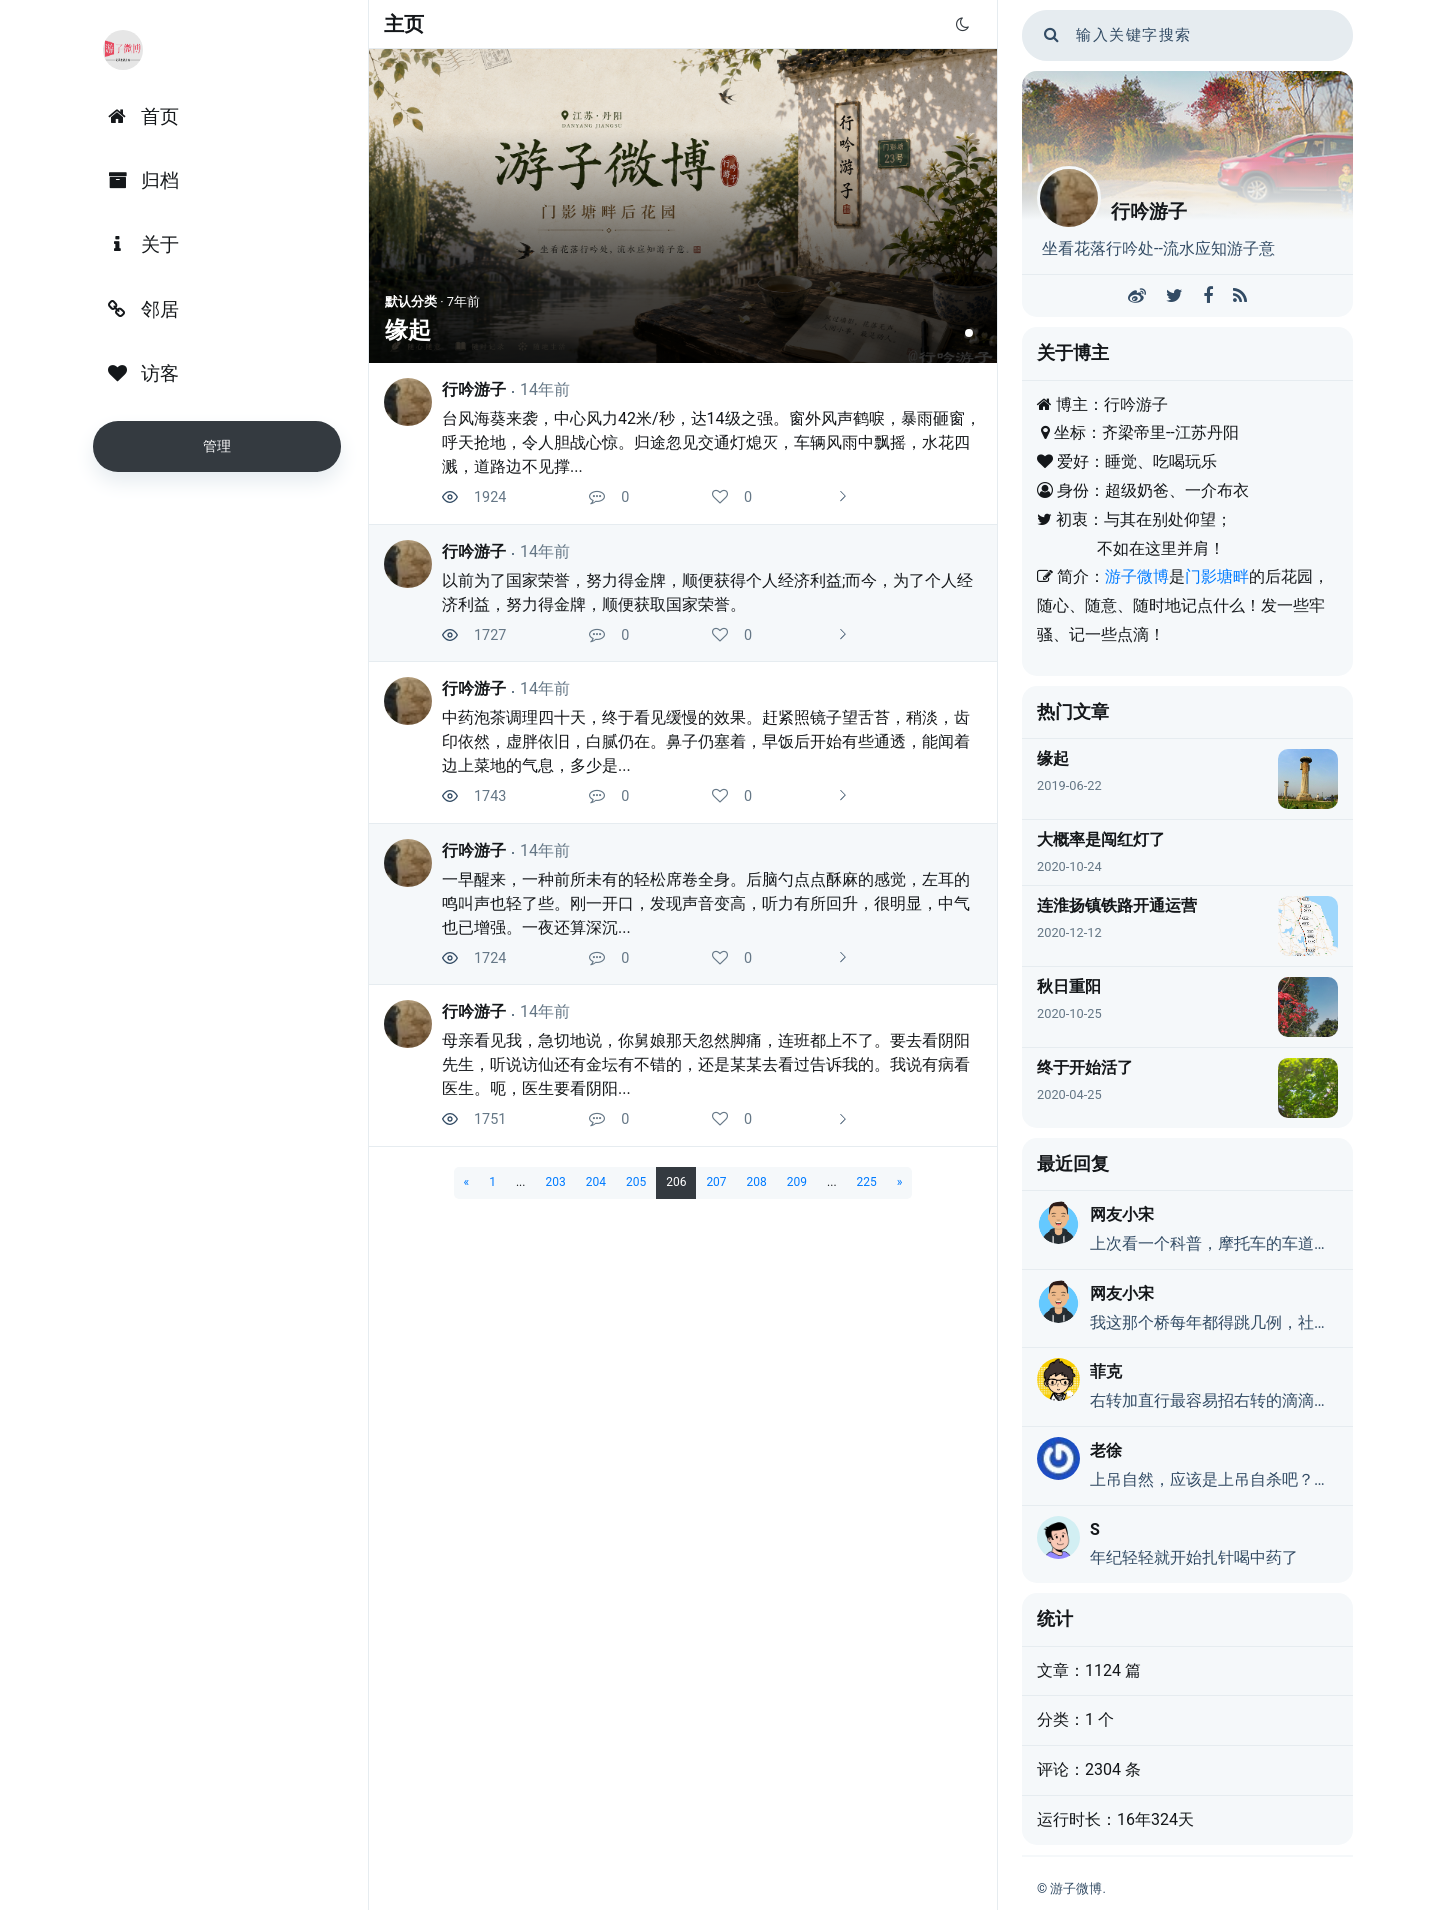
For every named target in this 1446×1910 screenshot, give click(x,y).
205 (636, 1182)
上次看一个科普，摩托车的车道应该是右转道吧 (1214, 1243)
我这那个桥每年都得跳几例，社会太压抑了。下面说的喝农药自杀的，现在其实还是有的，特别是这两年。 (1214, 1322)
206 (676, 1182)
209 (797, 1182)
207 (716, 1182)
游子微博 (1137, 576)
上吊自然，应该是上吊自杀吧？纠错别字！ (1214, 1479)
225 (867, 1182)
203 (555, 1182)
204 (596, 1182)
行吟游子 (474, 389)
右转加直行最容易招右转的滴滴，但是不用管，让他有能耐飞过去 (1214, 1400)
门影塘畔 (1217, 576)
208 (757, 1182)
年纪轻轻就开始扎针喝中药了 (1194, 1557)
